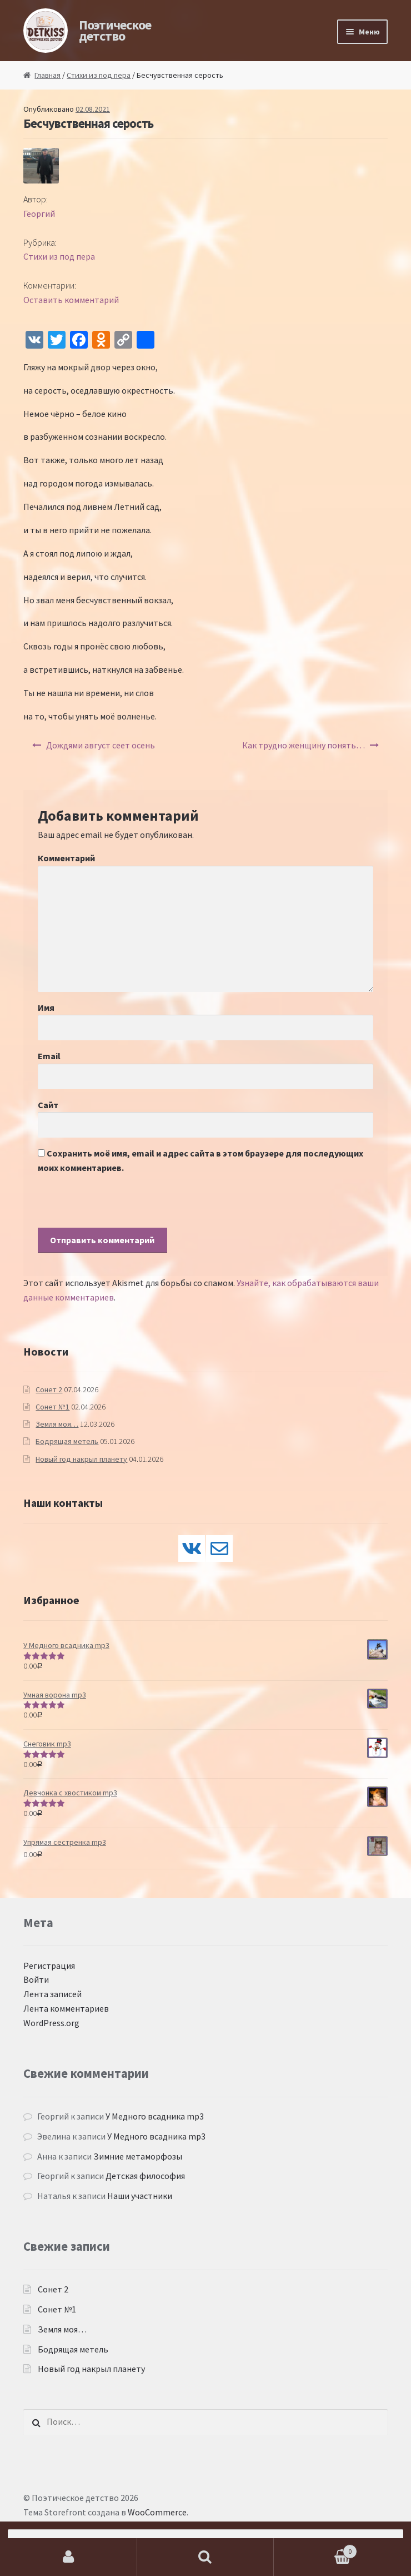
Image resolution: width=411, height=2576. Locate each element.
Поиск (205, 2557)
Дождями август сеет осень (100, 745)
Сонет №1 (52, 1407)
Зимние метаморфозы (137, 2156)
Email (49, 1055)
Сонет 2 (49, 1389)
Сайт (48, 1104)
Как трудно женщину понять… (303, 745)
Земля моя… (57, 1424)
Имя (46, 1007)
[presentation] (122, 1206)
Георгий (39, 213)
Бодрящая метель (67, 1441)
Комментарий (66, 857)
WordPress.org (51, 2022)
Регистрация (49, 1965)
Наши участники (139, 2195)
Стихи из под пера (99, 75)
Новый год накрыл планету (81, 1459)
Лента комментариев (66, 2008)
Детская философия (145, 2175)
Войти (36, 1979)
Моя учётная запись (68, 2557)
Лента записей (52, 1993)
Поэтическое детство (115, 30)
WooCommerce (157, 2512)
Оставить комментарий (71, 299)
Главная (47, 75)
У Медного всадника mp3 (155, 2116)
